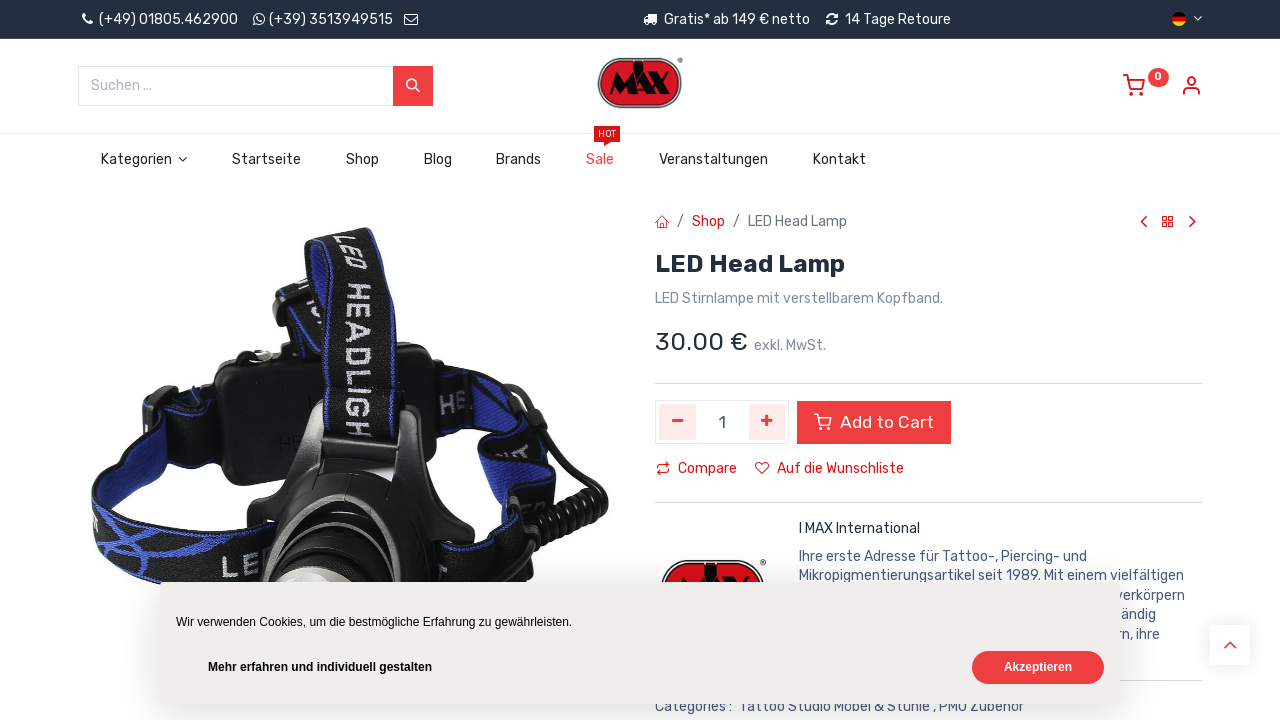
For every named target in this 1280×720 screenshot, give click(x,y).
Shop (708, 221)
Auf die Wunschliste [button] (829, 468)
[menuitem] (267, 160)
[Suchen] (413, 86)
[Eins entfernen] (677, 422)
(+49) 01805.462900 (158, 19)
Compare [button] (696, 468)
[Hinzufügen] (767, 422)
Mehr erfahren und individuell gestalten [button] (320, 667)
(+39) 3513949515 (331, 19)
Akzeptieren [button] (1038, 667)
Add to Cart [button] (874, 422)
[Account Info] (1191, 88)
